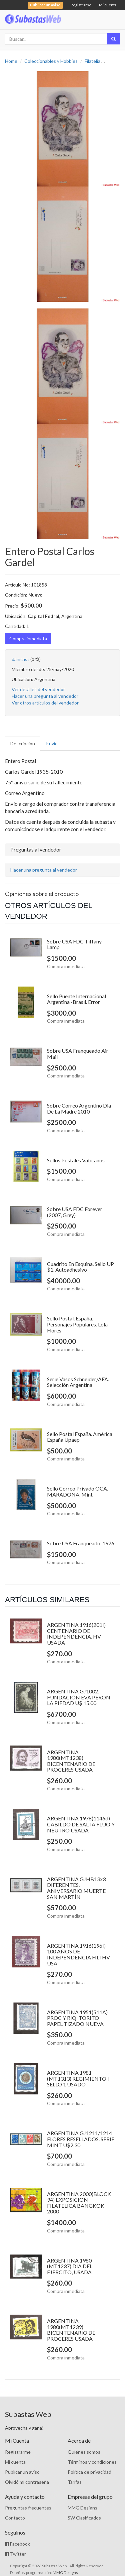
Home (11, 61)
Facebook (17, 2544)
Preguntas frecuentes (28, 2507)
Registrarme (18, 2452)
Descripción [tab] (22, 743)
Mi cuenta (108, 4)
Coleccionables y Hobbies (51, 61)
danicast (20, 659)
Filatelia (92, 61)
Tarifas (75, 2482)
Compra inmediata (28, 638)
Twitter (15, 2554)
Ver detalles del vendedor (38, 689)
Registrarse (81, 4)
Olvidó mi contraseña (27, 2482)
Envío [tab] (52, 743)
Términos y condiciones (92, 2462)
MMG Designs (82, 2507)
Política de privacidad (89, 2472)
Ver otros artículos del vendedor (45, 702)
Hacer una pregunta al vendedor (45, 696)
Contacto (15, 2518)
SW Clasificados (84, 2518)
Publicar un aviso (22, 2472)
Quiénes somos (84, 2452)
